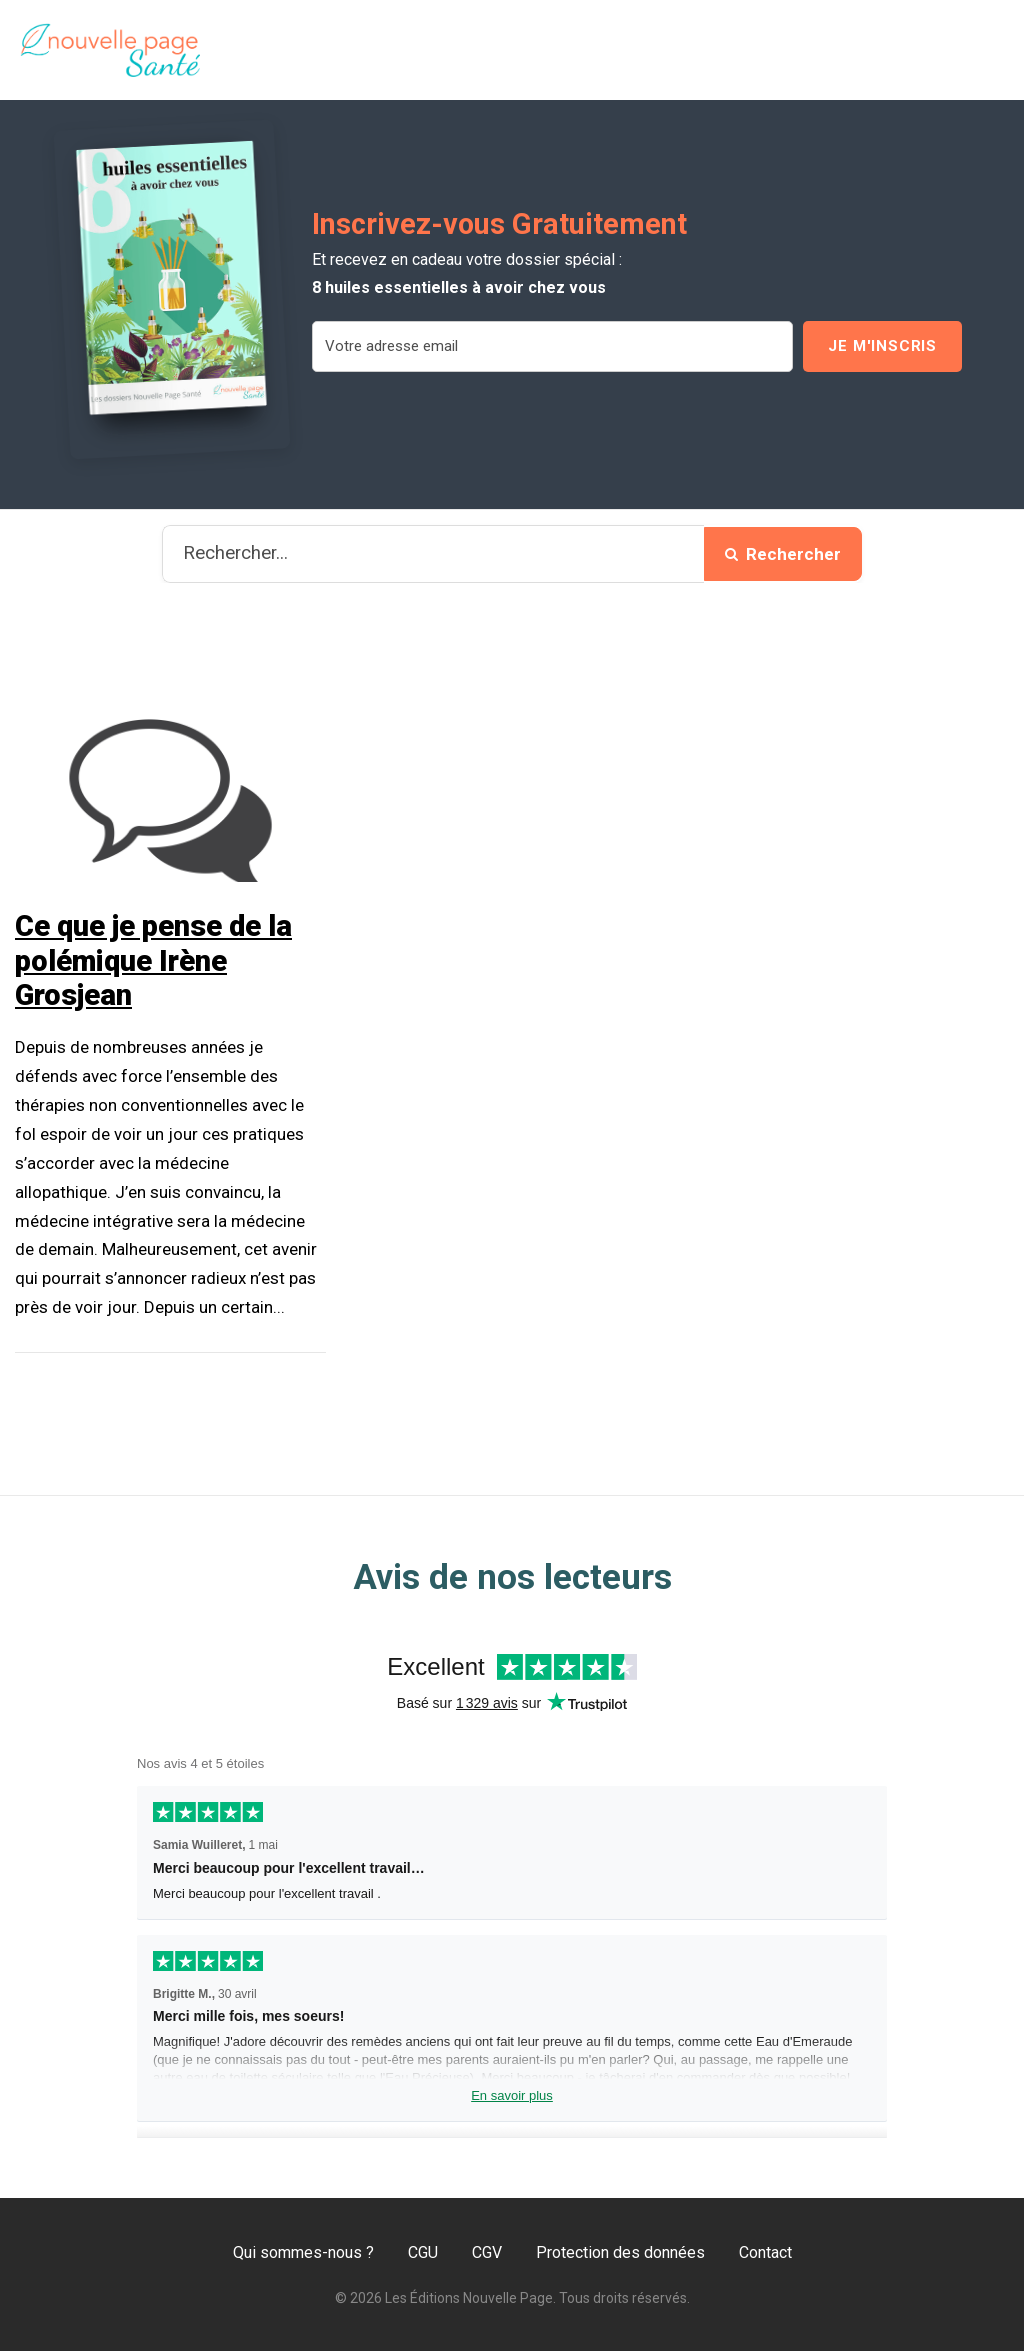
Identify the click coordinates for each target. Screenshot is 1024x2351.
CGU (423, 2252)
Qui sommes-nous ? (303, 2252)
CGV (487, 2252)
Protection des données (620, 2252)
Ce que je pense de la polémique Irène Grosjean (153, 961)
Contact (765, 2252)
